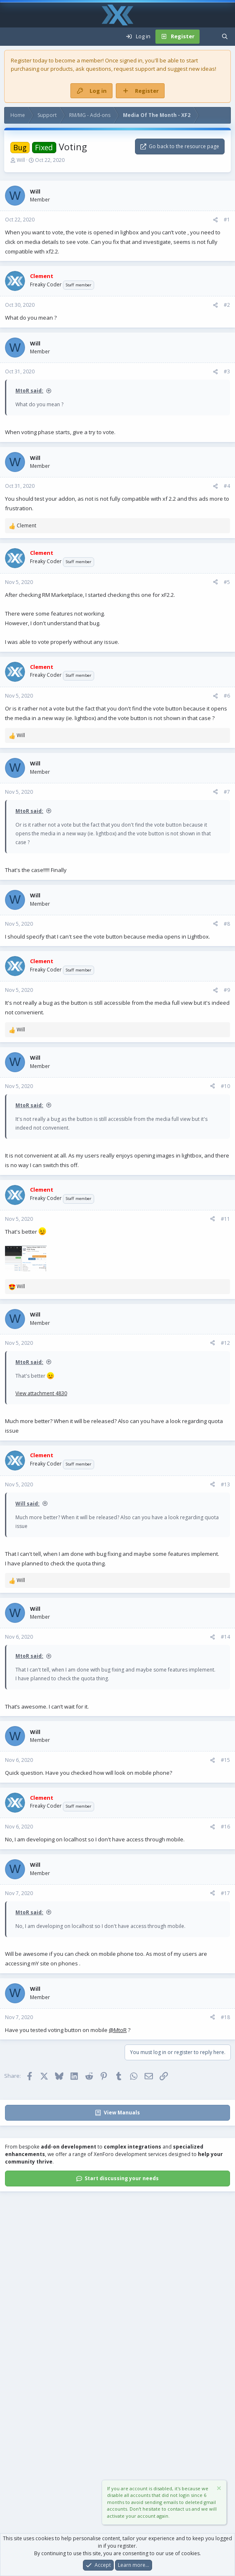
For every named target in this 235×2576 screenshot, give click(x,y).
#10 (225, 1086)
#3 (227, 371)
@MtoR (118, 2030)
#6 (227, 695)
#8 (227, 923)
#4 (227, 485)
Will (21, 160)
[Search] (224, 36)
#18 (225, 2017)
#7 (227, 791)
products (61, 68)
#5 (227, 582)
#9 (227, 990)
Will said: (27, 1503)
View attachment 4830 (41, 1393)
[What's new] (208, 36)
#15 (225, 1760)
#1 (227, 219)
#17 (225, 1893)
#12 (225, 1342)
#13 (225, 1484)
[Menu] (11, 37)
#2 (227, 304)
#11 (225, 1218)
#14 (225, 1636)
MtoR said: (29, 390)
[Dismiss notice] (218, 2489)
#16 (225, 1826)
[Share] (215, 220)
